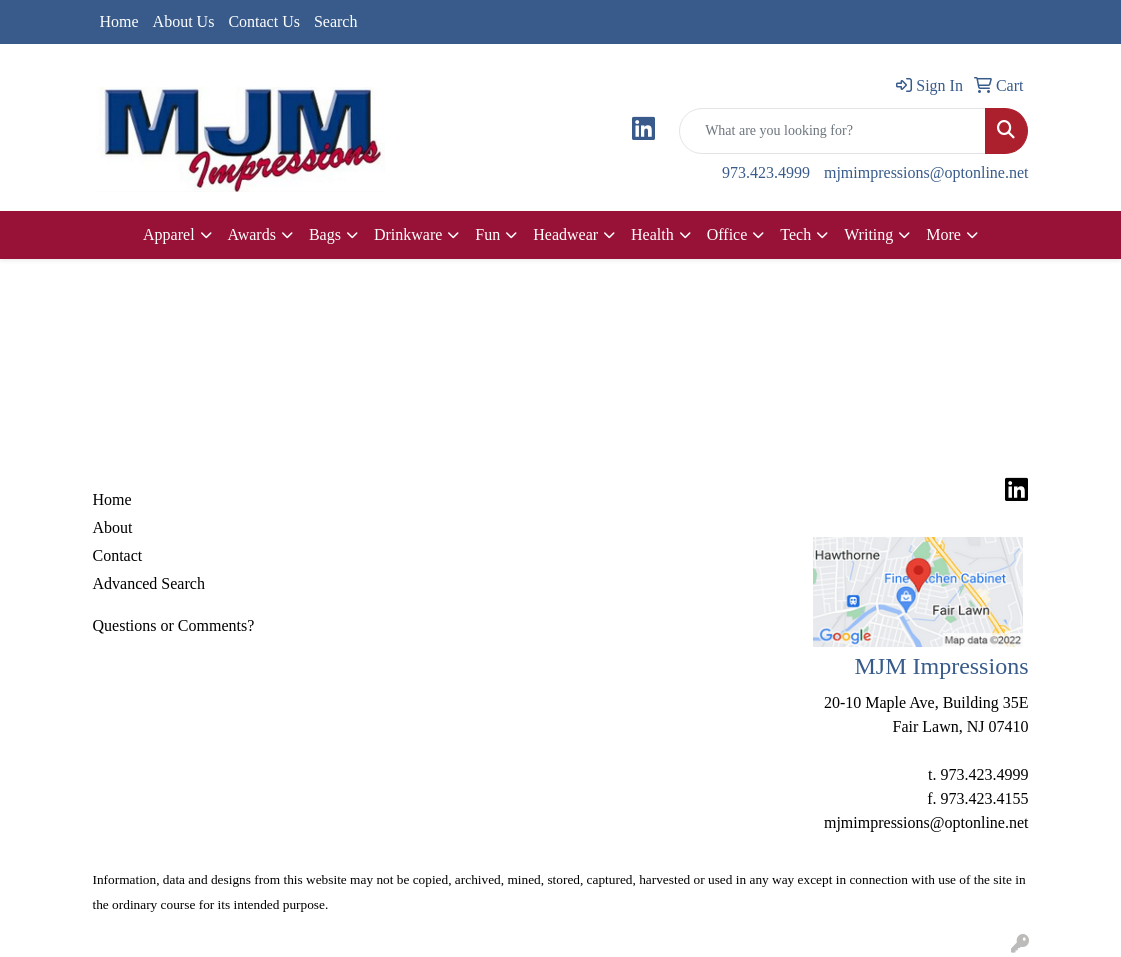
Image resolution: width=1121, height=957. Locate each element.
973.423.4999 (766, 172)
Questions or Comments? (174, 625)
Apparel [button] (169, 234)
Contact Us (264, 21)
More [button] (943, 234)
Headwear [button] (565, 234)
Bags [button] (325, 234)
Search (336, 21)
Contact (118, 555)
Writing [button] (868, 234)
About (113, 527)
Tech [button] (795, 234)
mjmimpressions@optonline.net (926, 172)
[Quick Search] (832, 131)
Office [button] (727, 234)
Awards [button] (252, 234)
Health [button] (652, 234)
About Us (184, 21)
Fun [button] (487, 234)
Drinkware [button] (408, 234)
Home (119, 21)
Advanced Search (149, 583)
